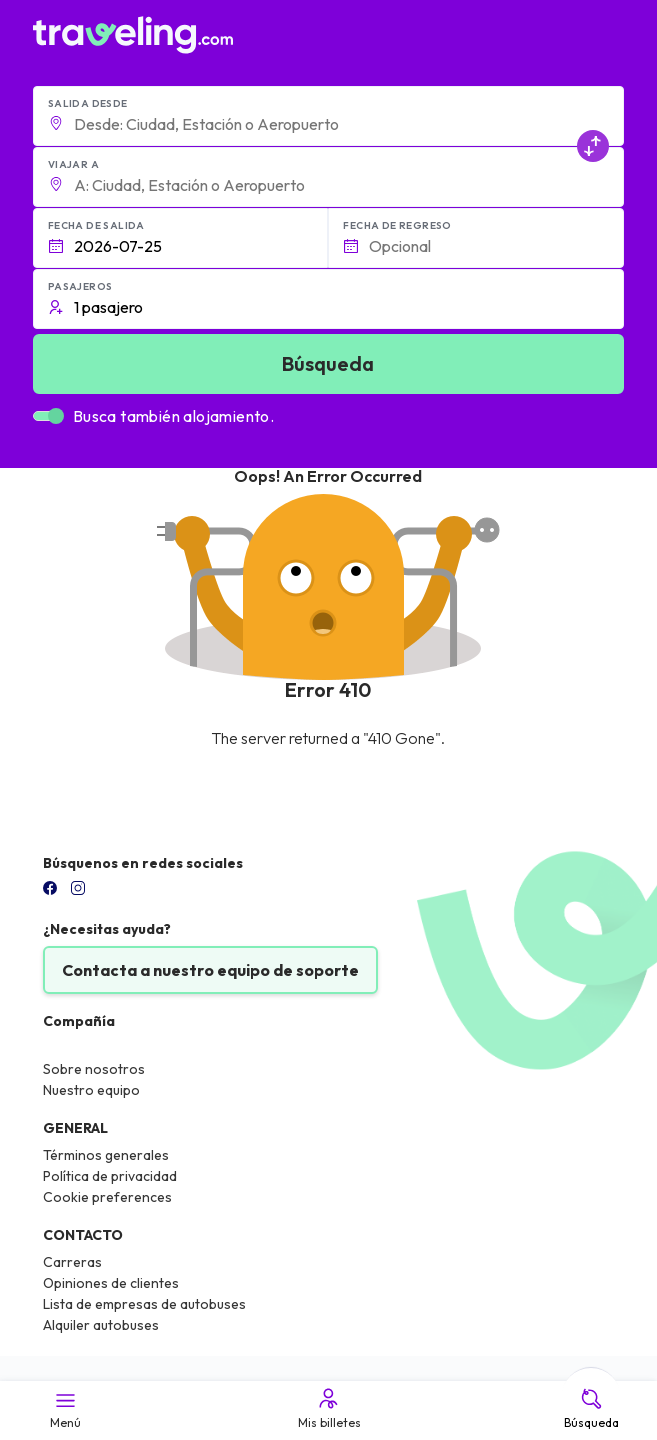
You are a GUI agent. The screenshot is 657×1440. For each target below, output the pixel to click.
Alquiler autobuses (101, 1325)
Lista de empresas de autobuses (144, 1304)
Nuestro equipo (91, 1090)
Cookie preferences (107, 1197)
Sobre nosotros (94, 1069)
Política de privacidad (110, 1176)
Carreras (72, 1262)
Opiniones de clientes (111, 1283)
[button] (328, 116)
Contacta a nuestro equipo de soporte (210, 970)
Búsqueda (591, 1408)
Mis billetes (328, 1408)
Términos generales (106, 1155)
